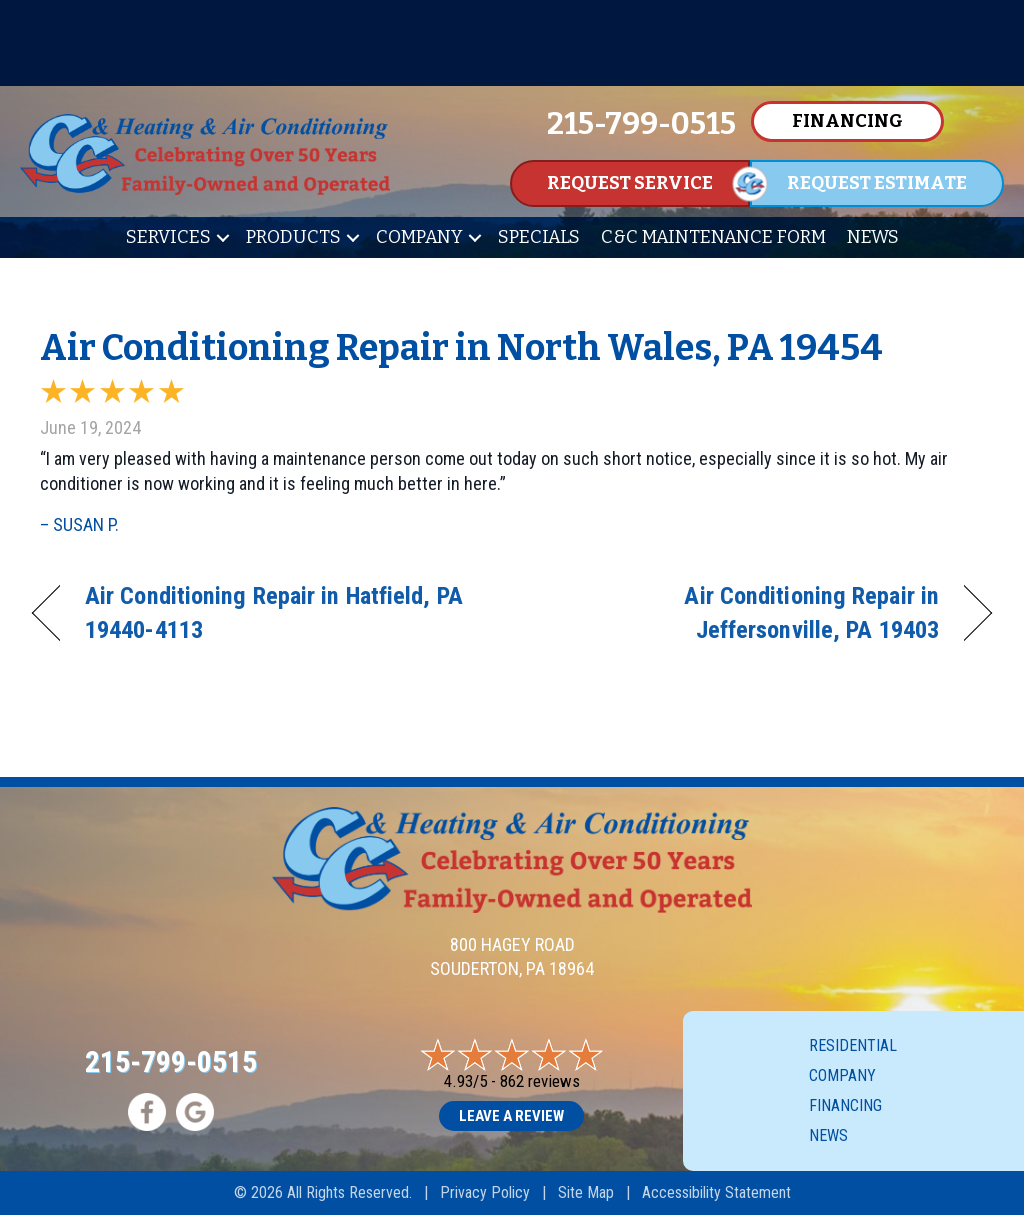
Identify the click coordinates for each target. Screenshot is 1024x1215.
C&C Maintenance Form (713, 237)
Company (419, 237)
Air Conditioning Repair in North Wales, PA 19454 (461, 348)
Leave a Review (511, 1116)
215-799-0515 (171, 1061)
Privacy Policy (485, 1192)
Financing (845, 1105)
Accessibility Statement (716, 1192)
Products (293, 237)
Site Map (586, 1192)
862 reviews (540, 1081)
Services (168, 237)
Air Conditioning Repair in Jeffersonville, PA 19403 (739, 612)
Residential (853, 1045)
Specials (539, 237)
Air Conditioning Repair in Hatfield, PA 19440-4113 (274, 612)
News (873, 237)
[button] (223, 237)
